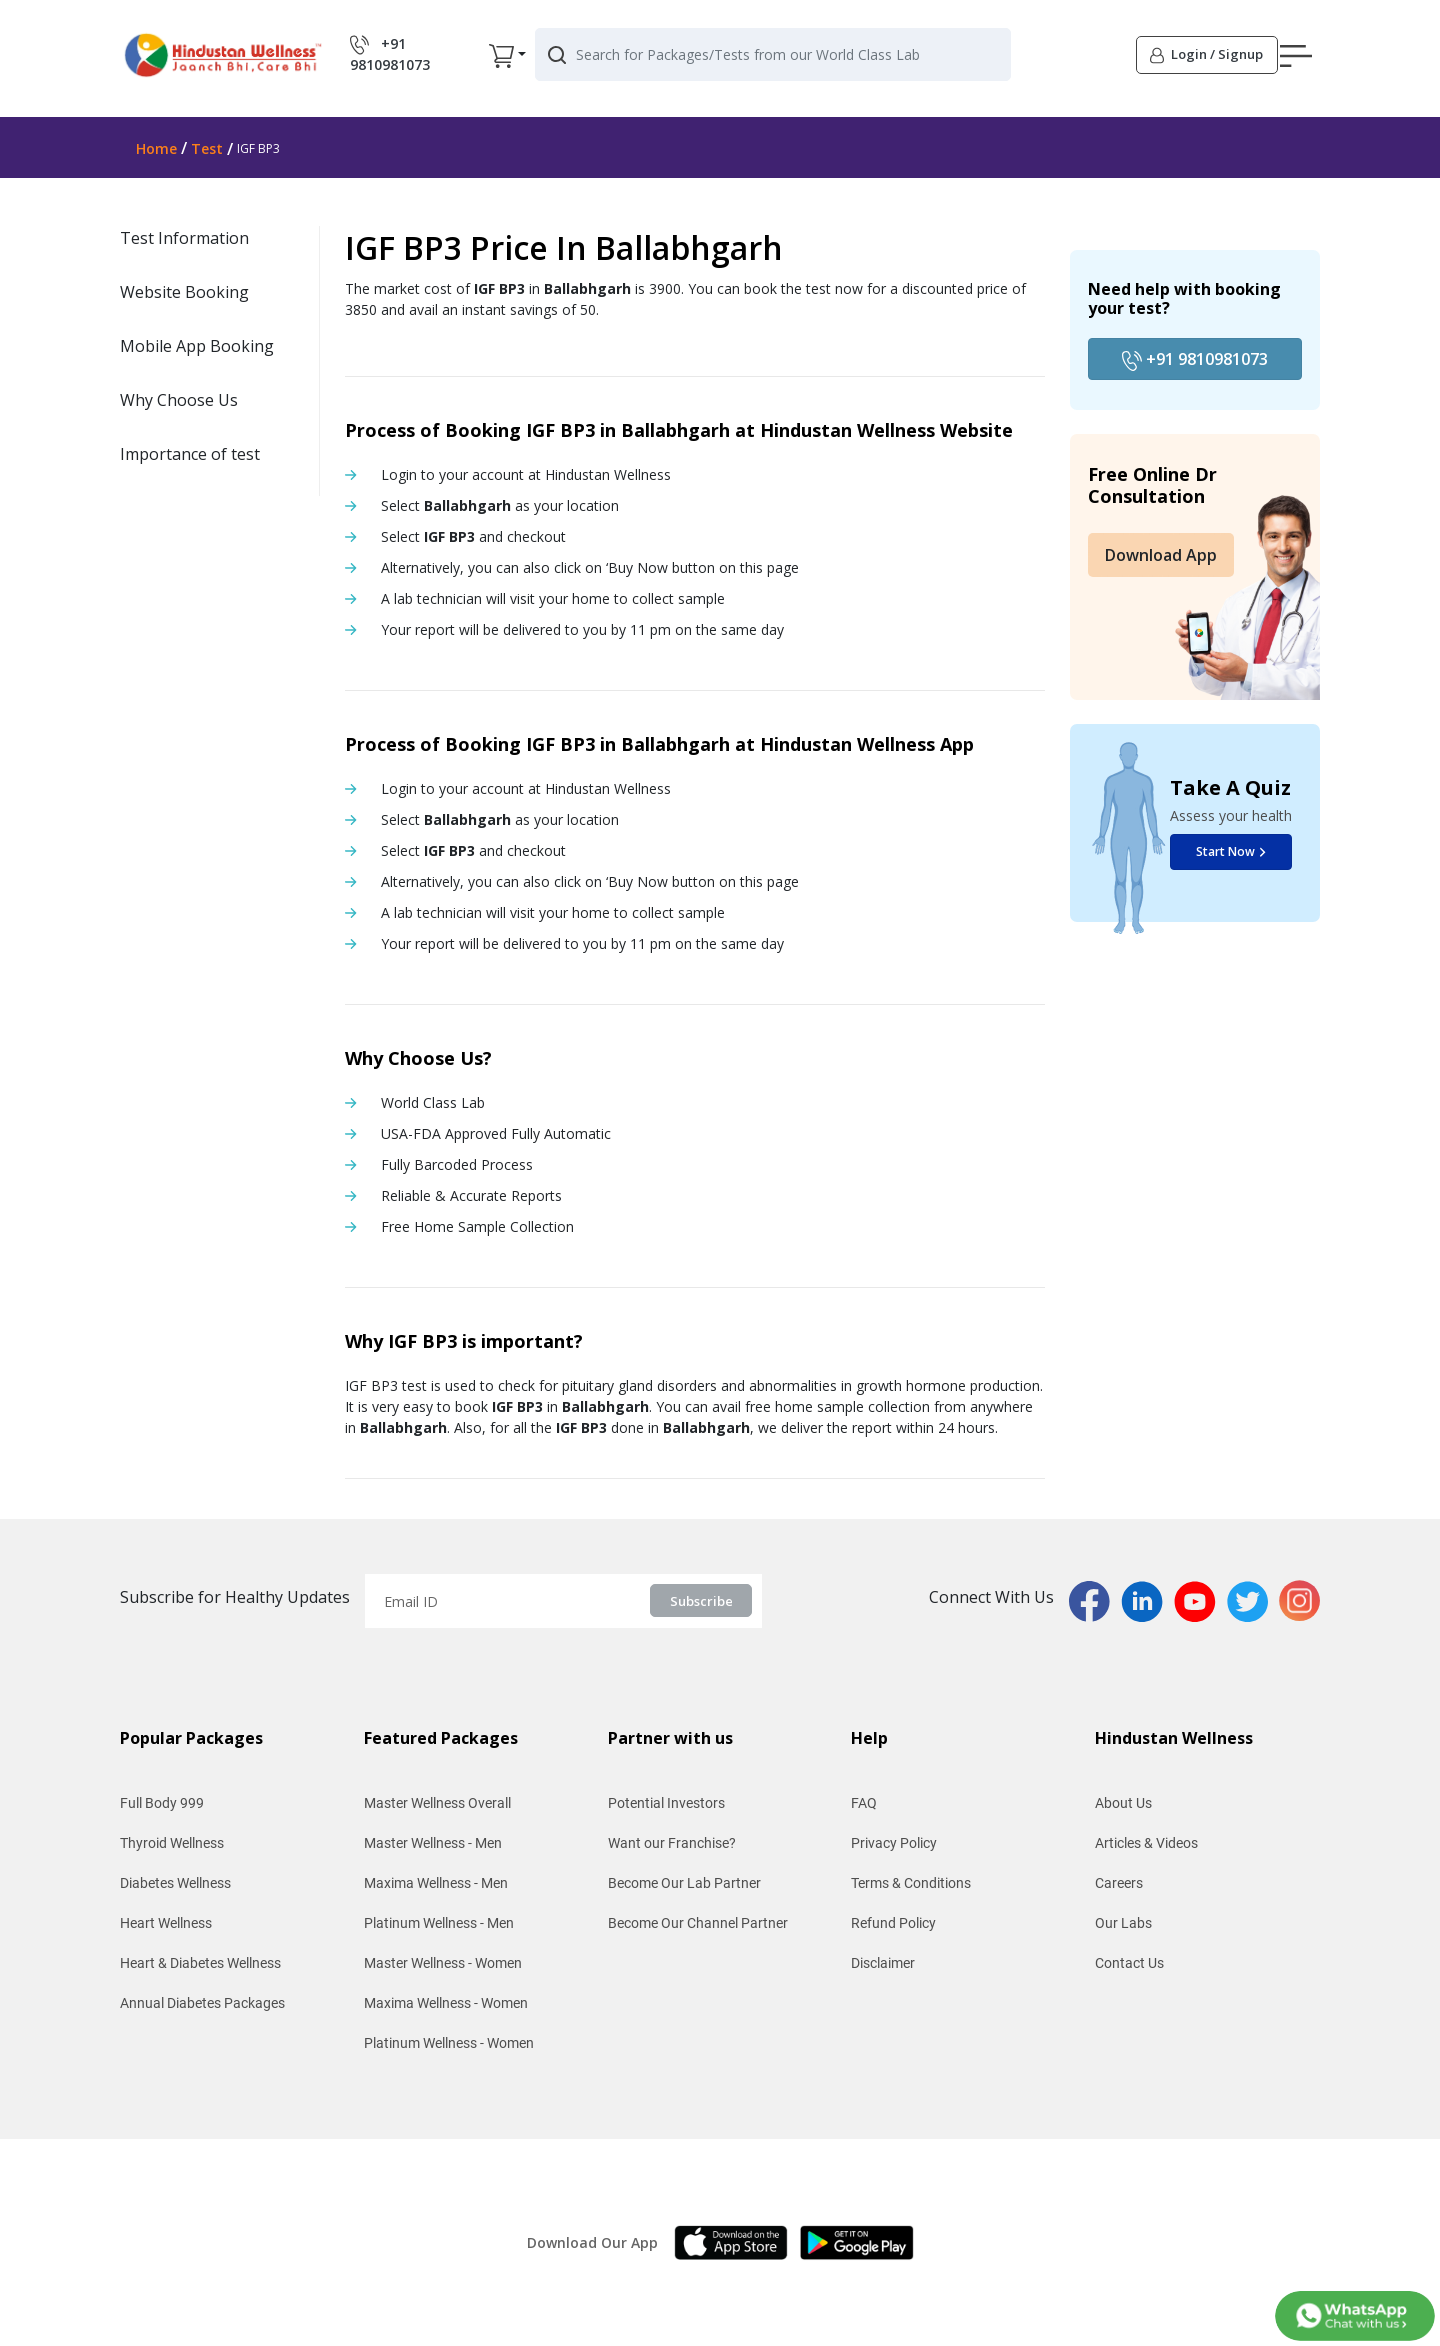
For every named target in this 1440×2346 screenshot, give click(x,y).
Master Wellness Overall (437, 1803)
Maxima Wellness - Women (446, 2003)
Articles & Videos (1146, 1843)
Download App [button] (1161, 555)
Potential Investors (666, 1803)
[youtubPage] (1200, 1599)
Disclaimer (883, 1963)
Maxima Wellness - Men (436, 1883)
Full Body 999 (162, 1803)
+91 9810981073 (1195, 359)
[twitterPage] (1253, 1599)
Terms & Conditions (911, 1883)
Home (156, 148)
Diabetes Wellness (175, 1883)
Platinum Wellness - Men (439, 1923)
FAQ (864, 1803)
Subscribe (701, 1601)
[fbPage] (1095, 1599)
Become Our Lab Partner (684, 1883)
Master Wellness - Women (443, 1963)
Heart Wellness (166, 1923)
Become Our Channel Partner (698, 1923)
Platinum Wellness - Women (449, 2043)
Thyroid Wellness (172, 1843)
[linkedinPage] (1147, 1599)
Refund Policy (893, 1923)
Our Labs (1123, 1923)
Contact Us (1129, 1963)
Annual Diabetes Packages (202, 2003)
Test (207, 148)
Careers (1119, 1883)
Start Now (1231, 851)
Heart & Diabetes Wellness (200, 1963)
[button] (1077, 59)
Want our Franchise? (672, 1843)
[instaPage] (1299, 1599)
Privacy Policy (894, 1843)
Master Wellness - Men (433, 1843)
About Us (1123, 1803)
